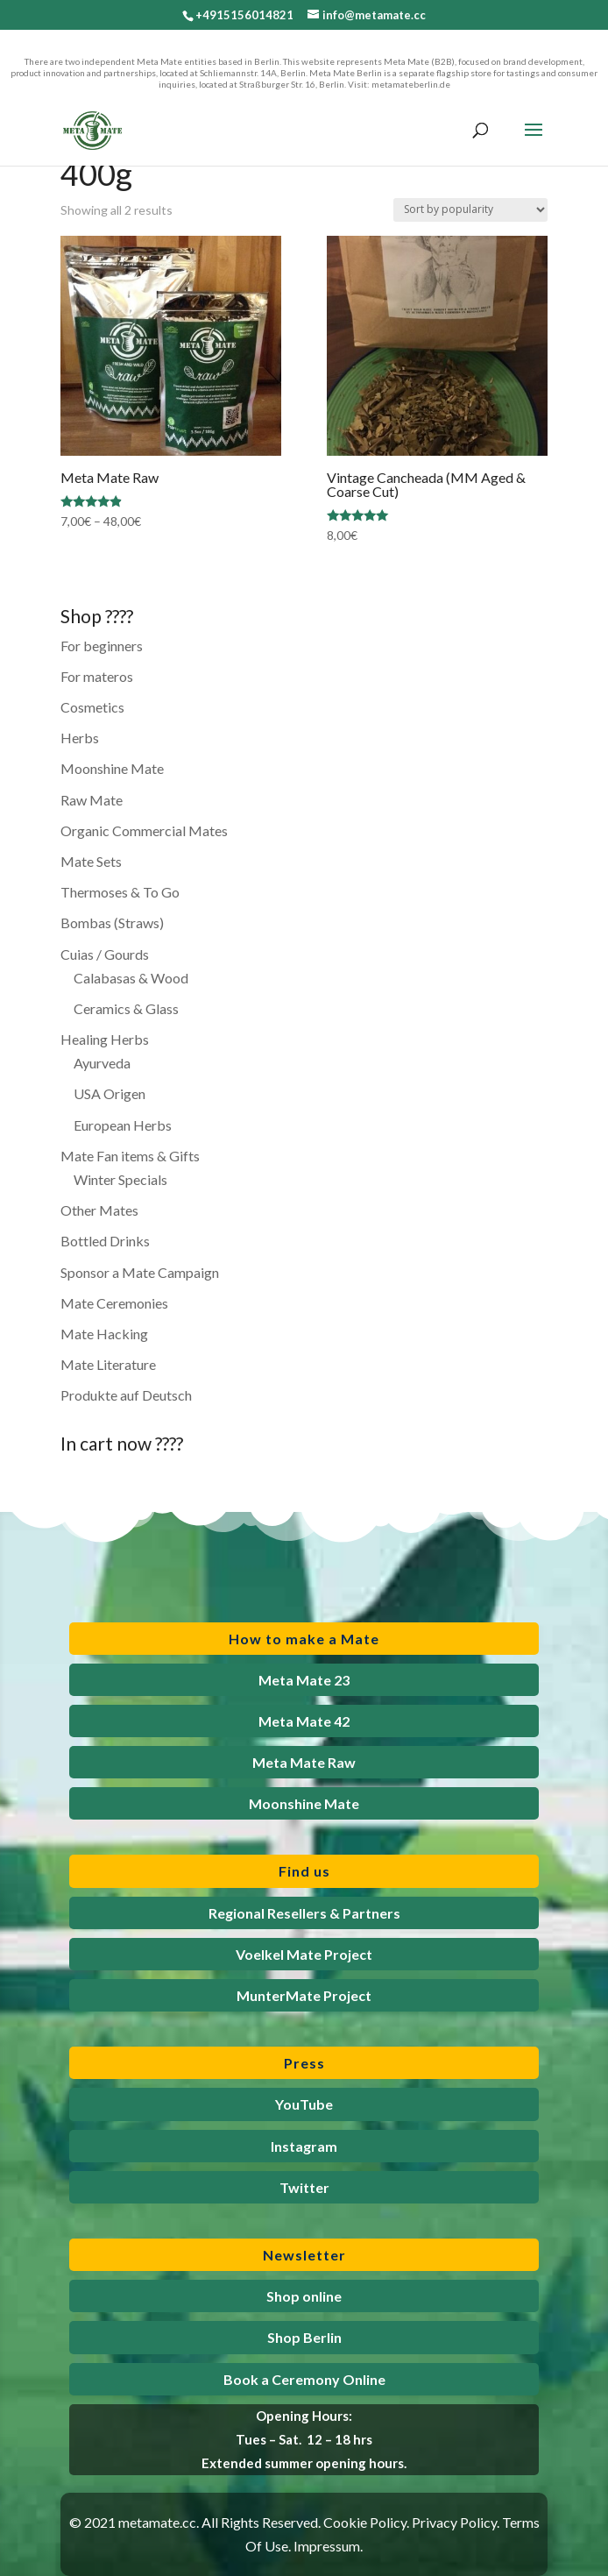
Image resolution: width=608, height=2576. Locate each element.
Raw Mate (91, 799)
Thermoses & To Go (120, 892)
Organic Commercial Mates (144, 830)
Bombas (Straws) (112, 922)
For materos (96, 676)
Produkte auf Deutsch (126, 1395)
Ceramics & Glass (126, 1008)
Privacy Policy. (455, 2522)
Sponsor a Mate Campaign (139, 1272)
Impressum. (328, 2545)
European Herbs (123, 1125)
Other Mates (99, 1210)
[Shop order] (470, 210)
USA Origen (109, 1093)
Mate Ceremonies (114, 1303)
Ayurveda (102, 1062)
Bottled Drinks (105, 1240)
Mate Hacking (104, 1333)
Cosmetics (92, 707)
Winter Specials (120, 1179)
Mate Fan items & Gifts (130, 1155)
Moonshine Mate (112, 768)
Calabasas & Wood (131, 977)
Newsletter (304, 2254)
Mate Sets (91, 861)
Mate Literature (108, 1364)
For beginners (101, 645)
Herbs (79, 737)
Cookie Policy (365, 2522)
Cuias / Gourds (104, 954)
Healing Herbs (104, 1039)
